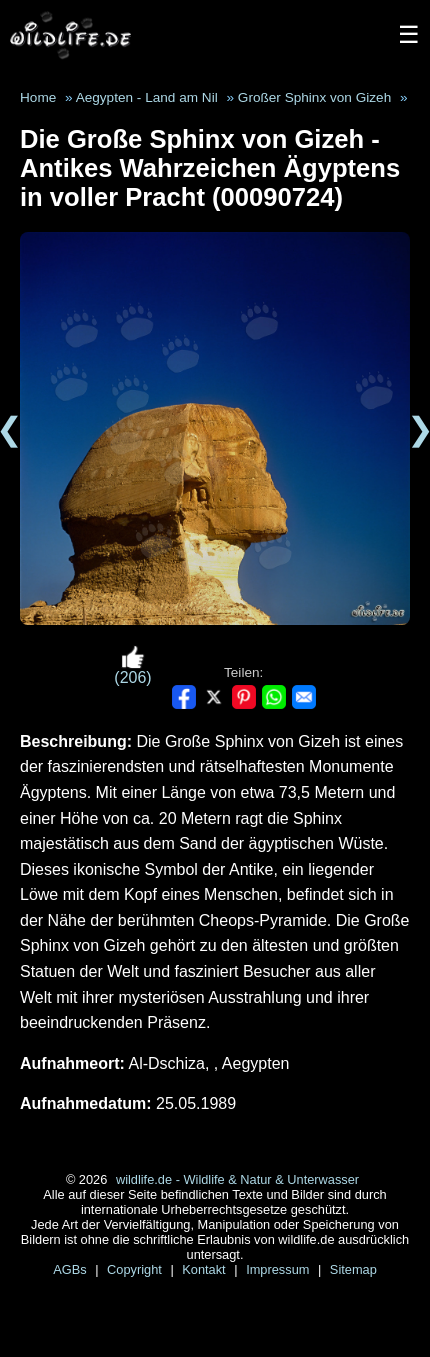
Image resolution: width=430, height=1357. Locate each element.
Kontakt (205, 1269)
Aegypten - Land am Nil (147, 97)
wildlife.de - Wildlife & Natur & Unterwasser (237, 1179)
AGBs (71, 1269)
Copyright (136, 1269)
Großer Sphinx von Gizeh (314, 97)
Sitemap (353, 1269)
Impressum (279, 1269)
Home (38, 97)
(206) (132, 665)
